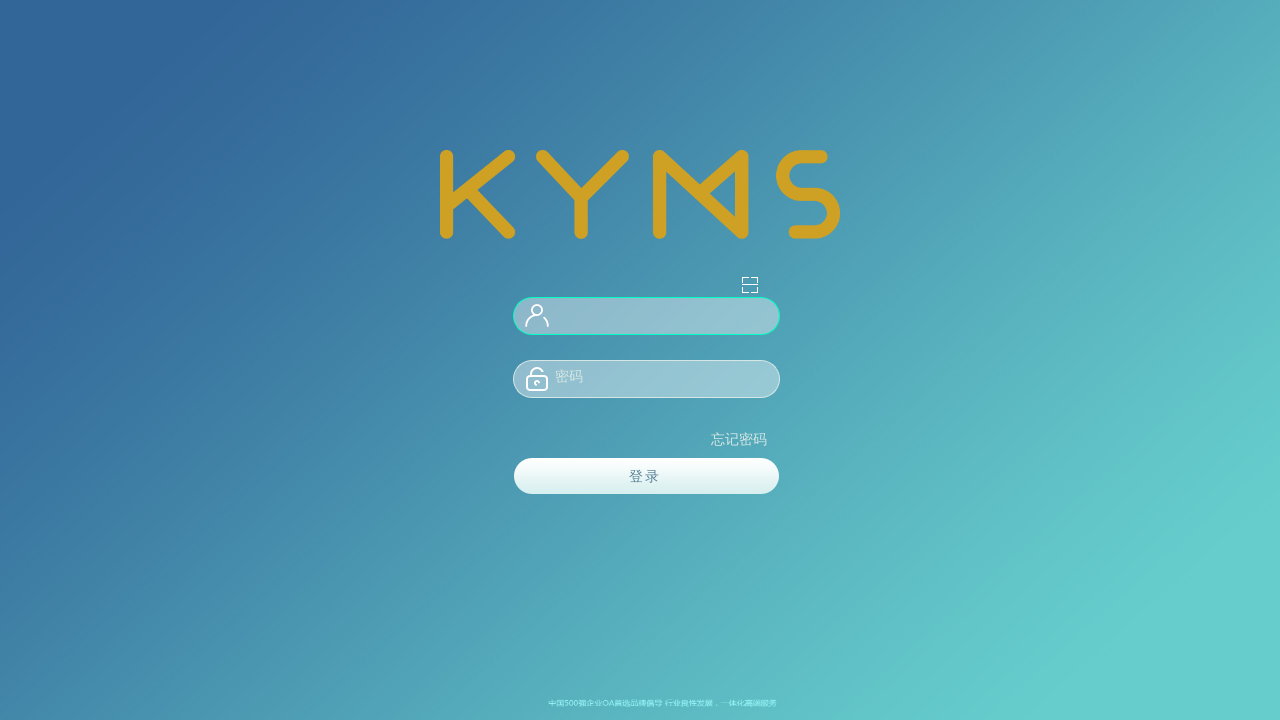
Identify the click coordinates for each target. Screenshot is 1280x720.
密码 (569, 376)
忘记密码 (739, 439)
